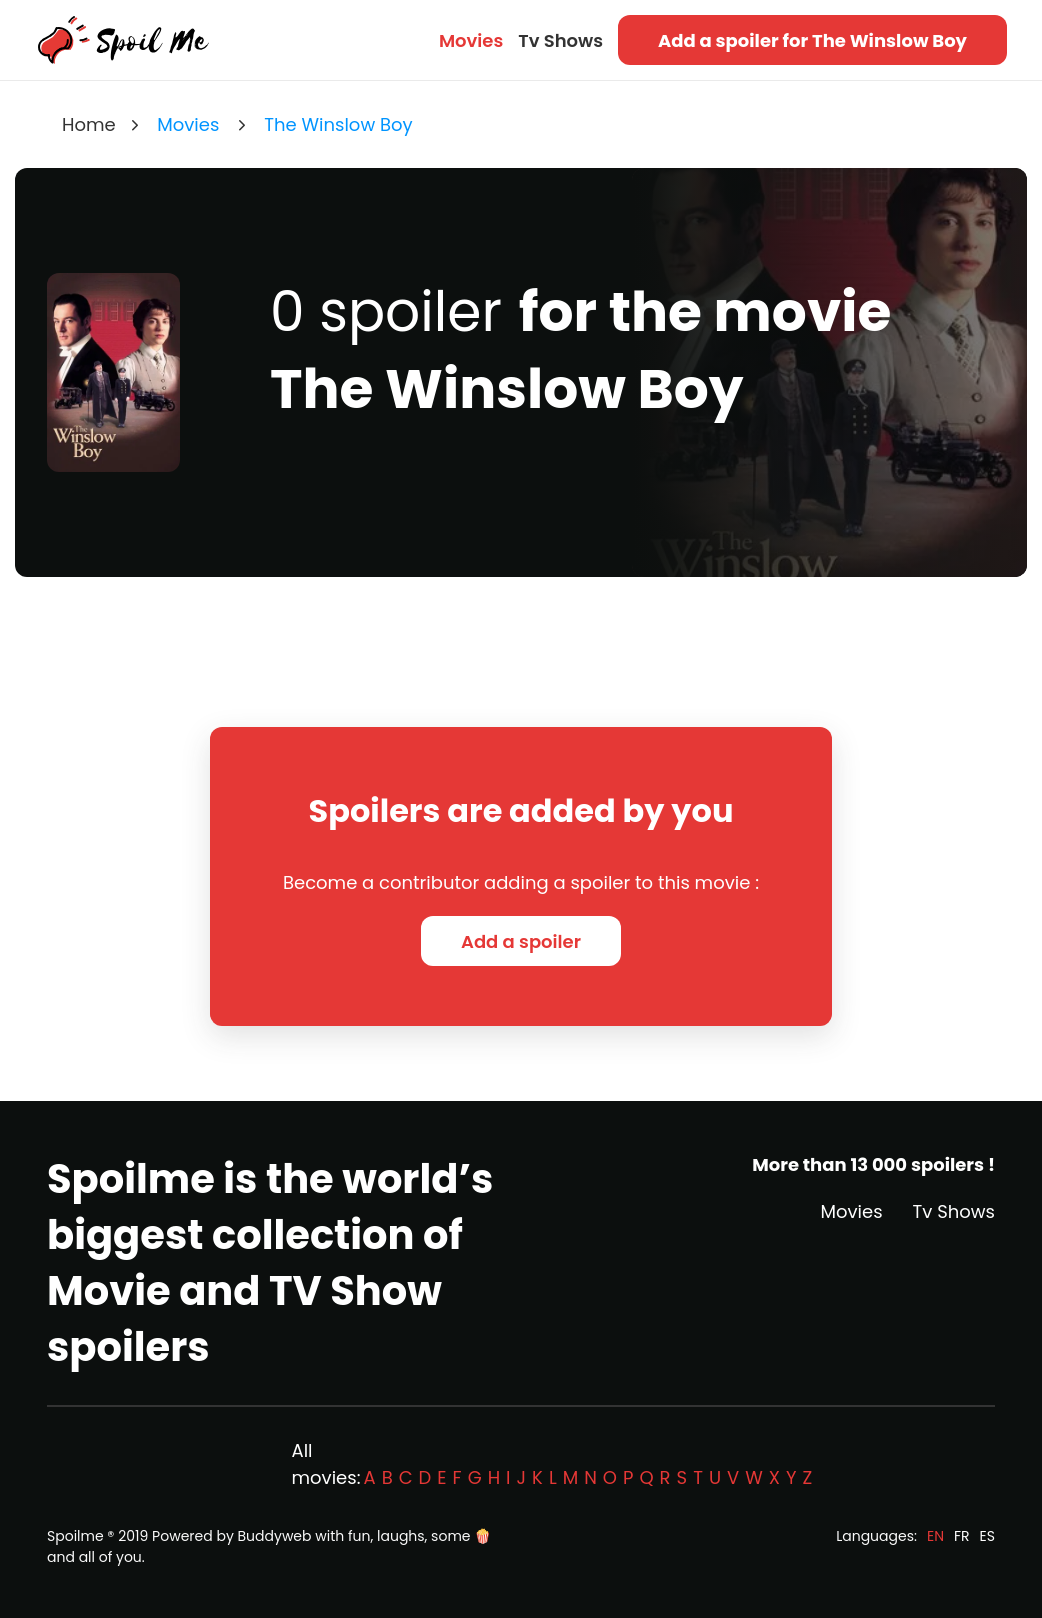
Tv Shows (560, 40)
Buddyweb (275, 1536)
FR (962, 1536)
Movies (471, 40)
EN (935, 1536)
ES (987, 1536)
